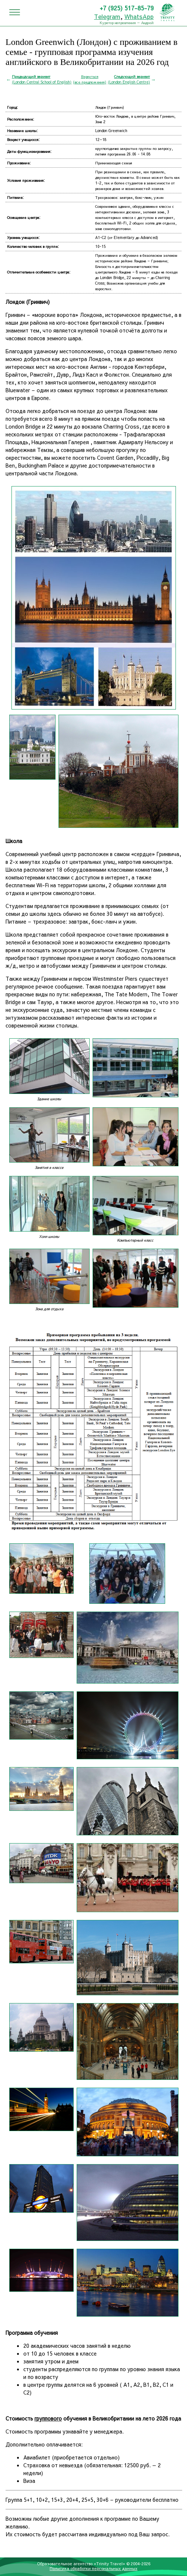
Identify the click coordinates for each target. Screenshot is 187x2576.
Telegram (107, 16)
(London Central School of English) (41, 79)
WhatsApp (139, 16)
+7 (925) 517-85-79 (127, 8)
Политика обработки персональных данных (93, 2568)
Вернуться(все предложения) (89, 79)
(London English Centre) (129, 79)
